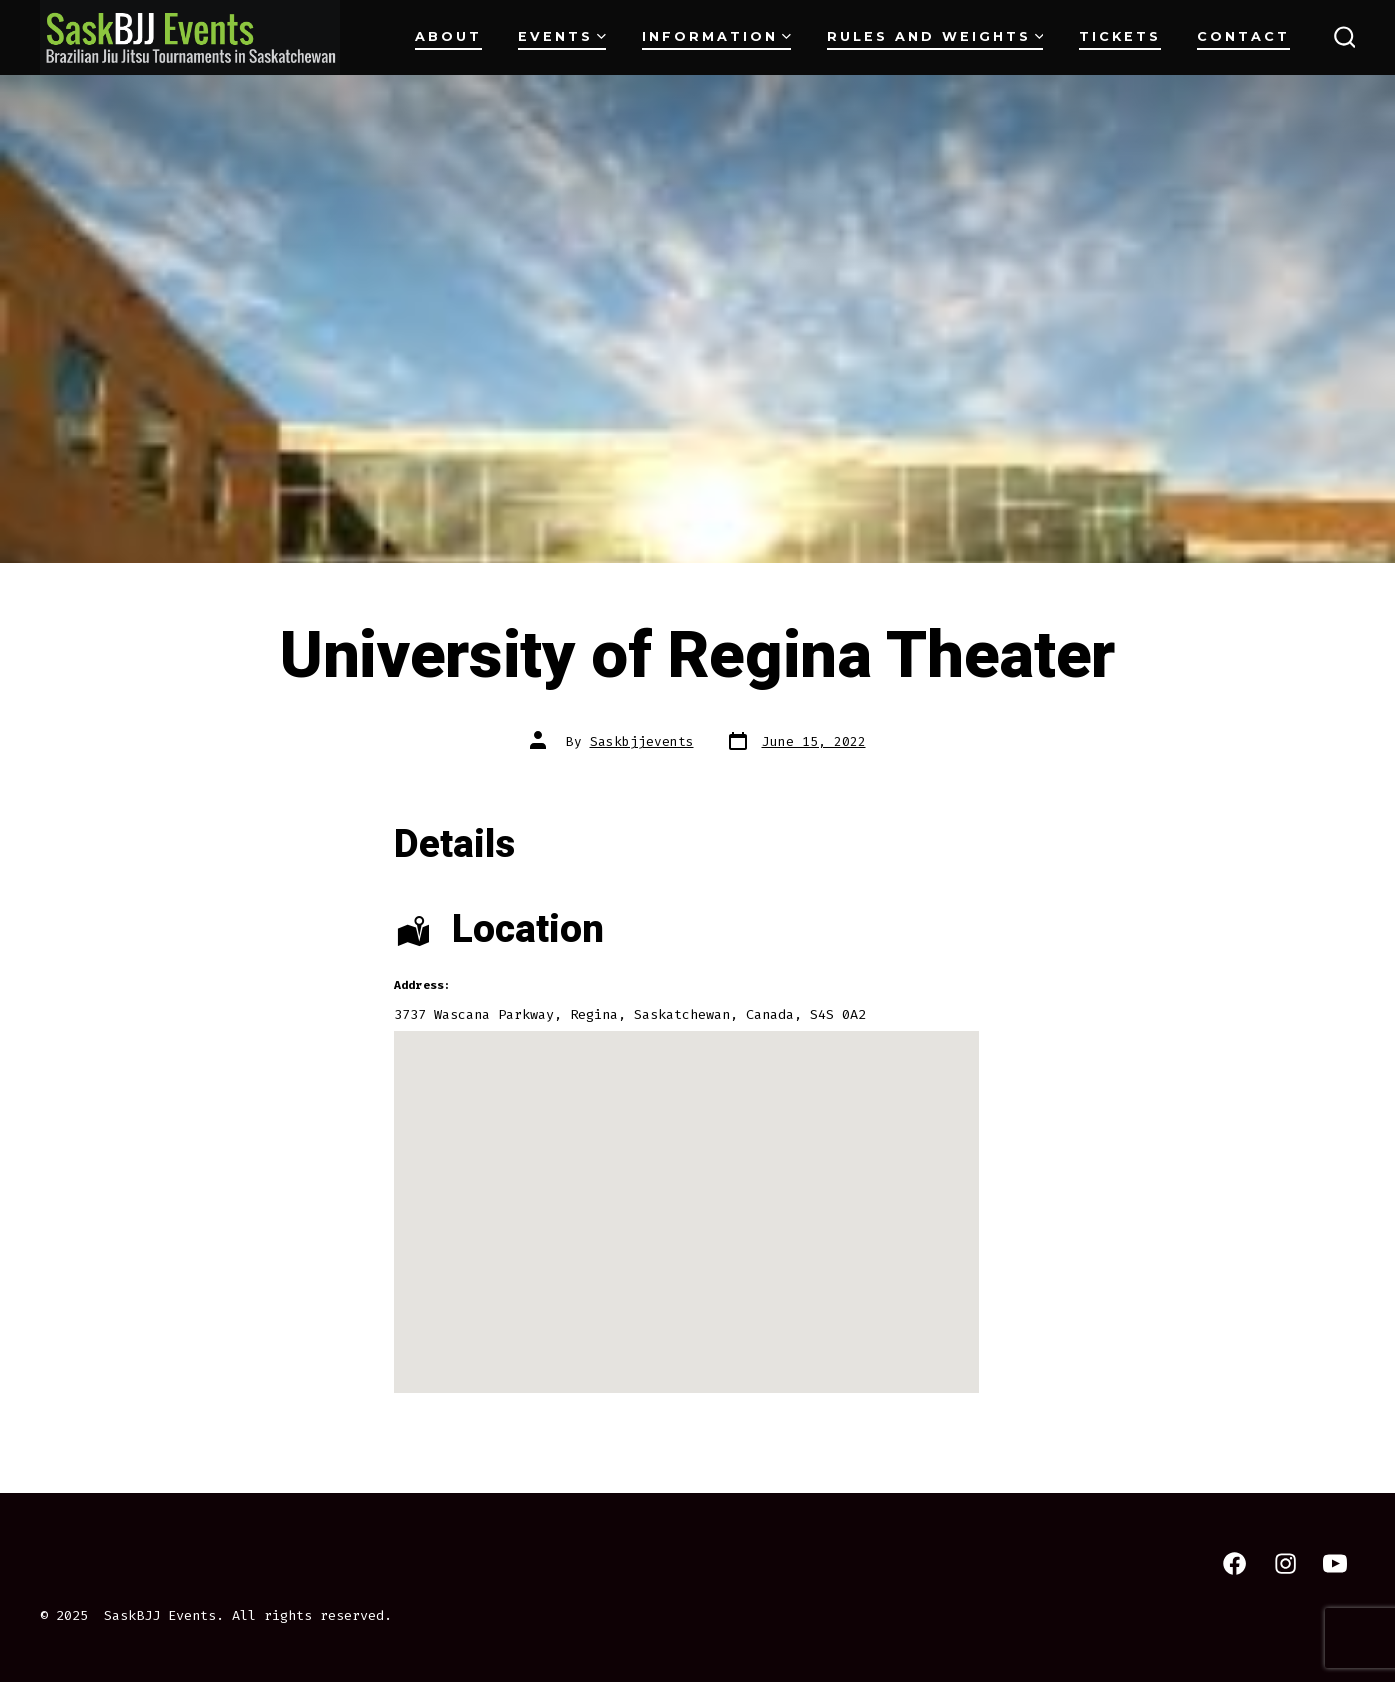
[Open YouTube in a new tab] (1335, 1563)
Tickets (1120, 36)
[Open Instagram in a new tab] (1285, 1563)
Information (716, 36)
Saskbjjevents (642, 741)
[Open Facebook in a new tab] (1234, 1563)
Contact (1243, 36)
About (448, 36)
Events (562, 36)
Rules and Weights (935, 36)
